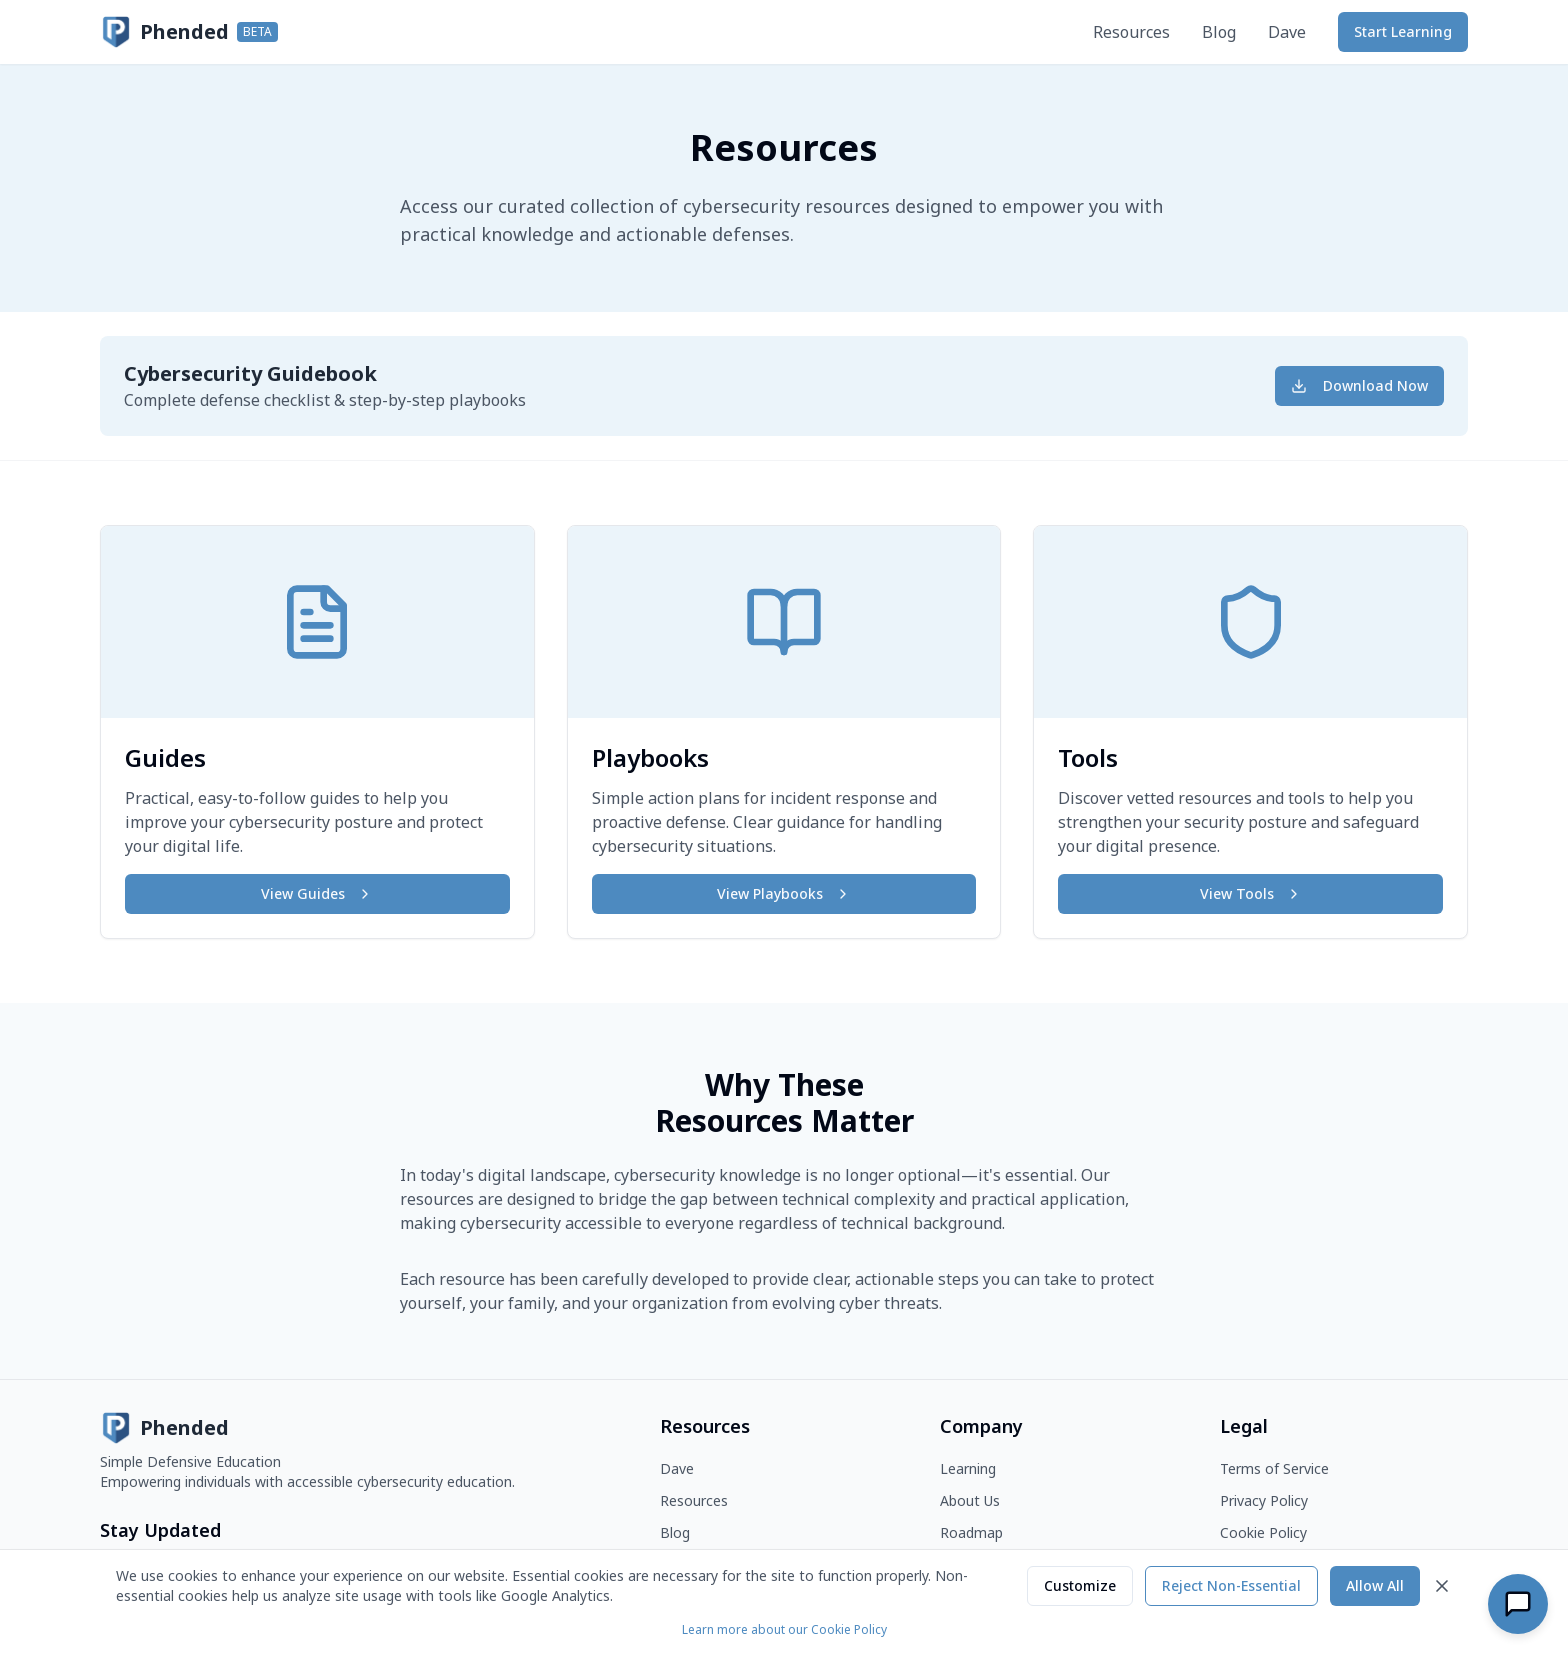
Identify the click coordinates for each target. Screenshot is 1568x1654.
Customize (1080, 1585)
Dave (1287, 32)
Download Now (1359, 385)
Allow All (1375, 1585)
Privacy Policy (1264, 1500)
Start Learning (1403, 31)
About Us (970, 1500)
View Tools (1251, 893)
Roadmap (971, 1532)
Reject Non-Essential (1231, 1585)
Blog (1219, 32)
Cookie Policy (1263, 1532)
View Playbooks (784, 893)
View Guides (317, 893)
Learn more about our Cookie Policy (784, 1630)
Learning (968, 1468)
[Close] (1442, 1586)
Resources (1131, 32)
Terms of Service (1274, 1468)
